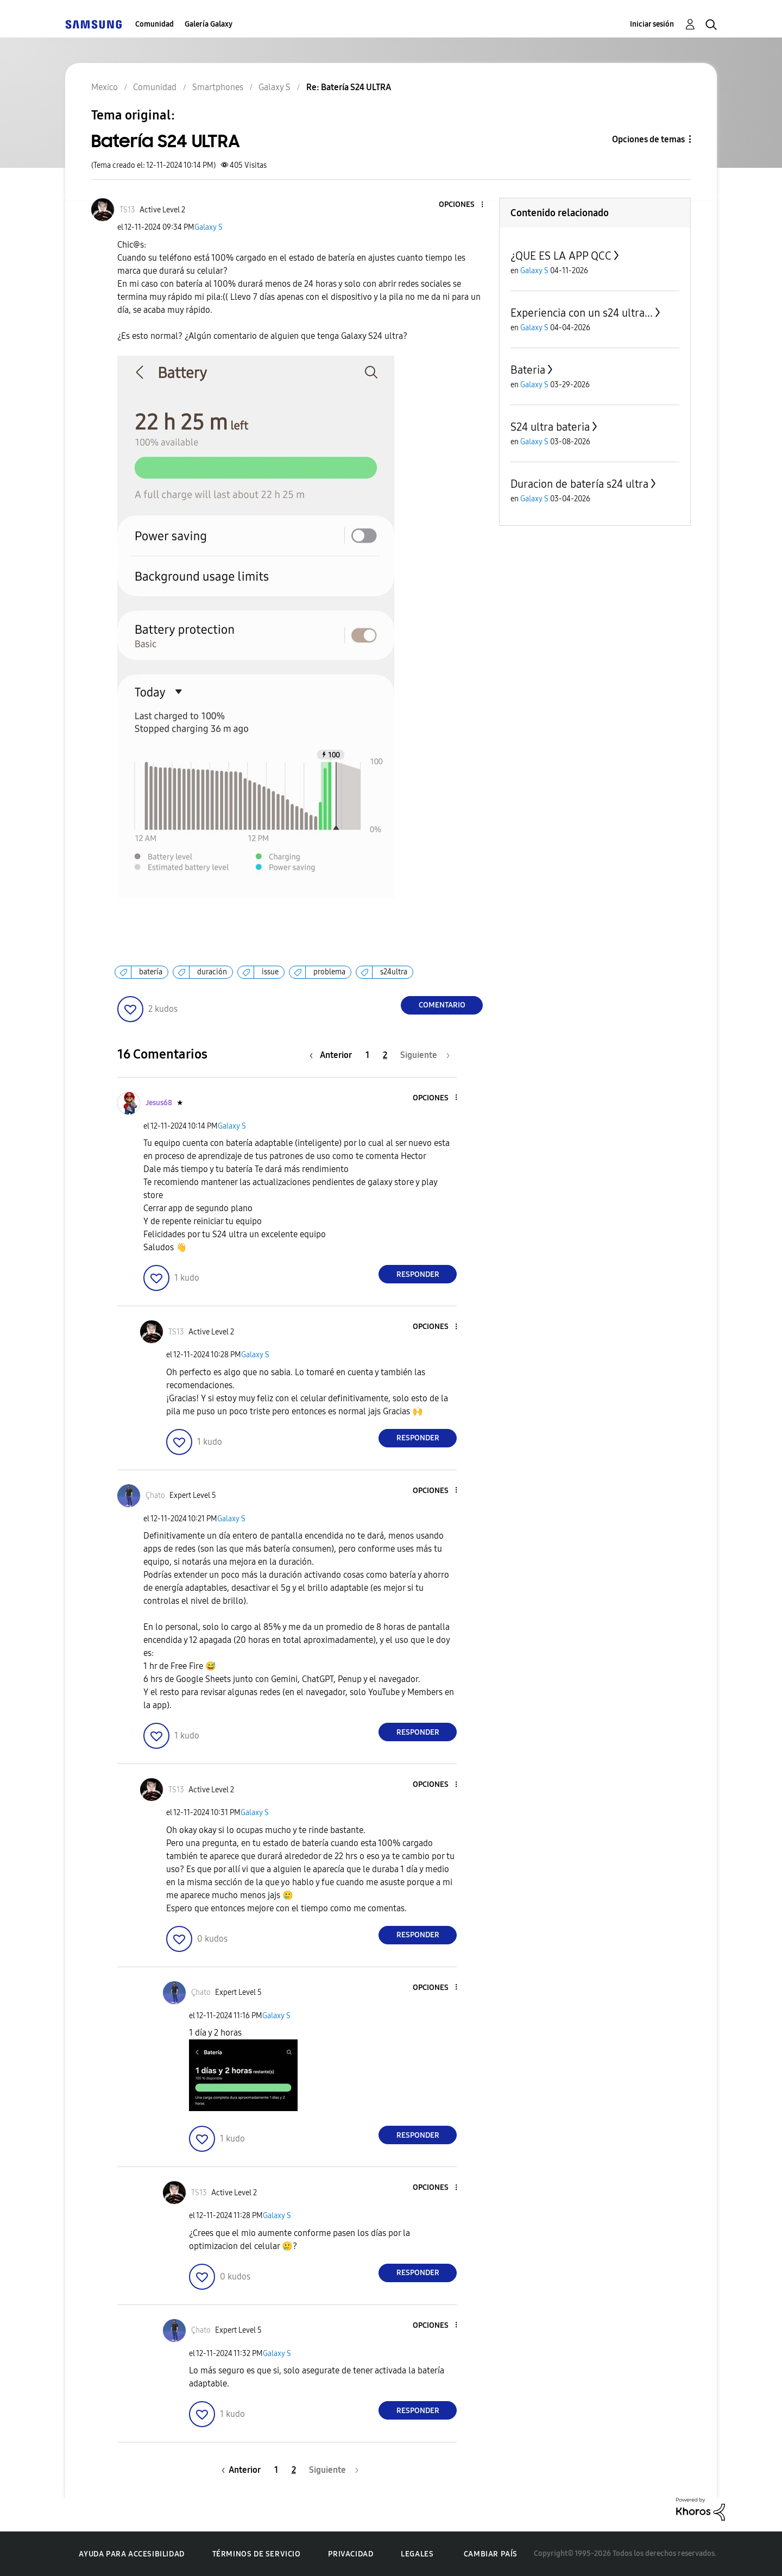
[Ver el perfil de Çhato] (155, 1495)
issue (270, 972)
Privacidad (350, 2554)
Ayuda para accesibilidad (131, 2554)
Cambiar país (491, 2554)
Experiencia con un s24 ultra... (581, 312)
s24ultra (393, 972)
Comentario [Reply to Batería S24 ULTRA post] (442, 1005)
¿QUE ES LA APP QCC (560, 255)
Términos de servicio (256, 2554)
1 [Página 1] (367, 1055)
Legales (417, 2554)
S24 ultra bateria (550, 426)
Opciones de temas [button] (648, 139)
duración (212, 972)
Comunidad (154, 24)
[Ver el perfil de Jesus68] (159, 1102)
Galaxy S (208, 227)
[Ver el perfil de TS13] (127, 210)
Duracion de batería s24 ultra (579, 483)
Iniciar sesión (652, 24)
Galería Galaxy (208, 24)
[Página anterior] (333, 1055)
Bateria (527, 369)
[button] (464, 205)
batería (150, 972)
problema (329, 972)
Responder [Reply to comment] (417, 1274)
